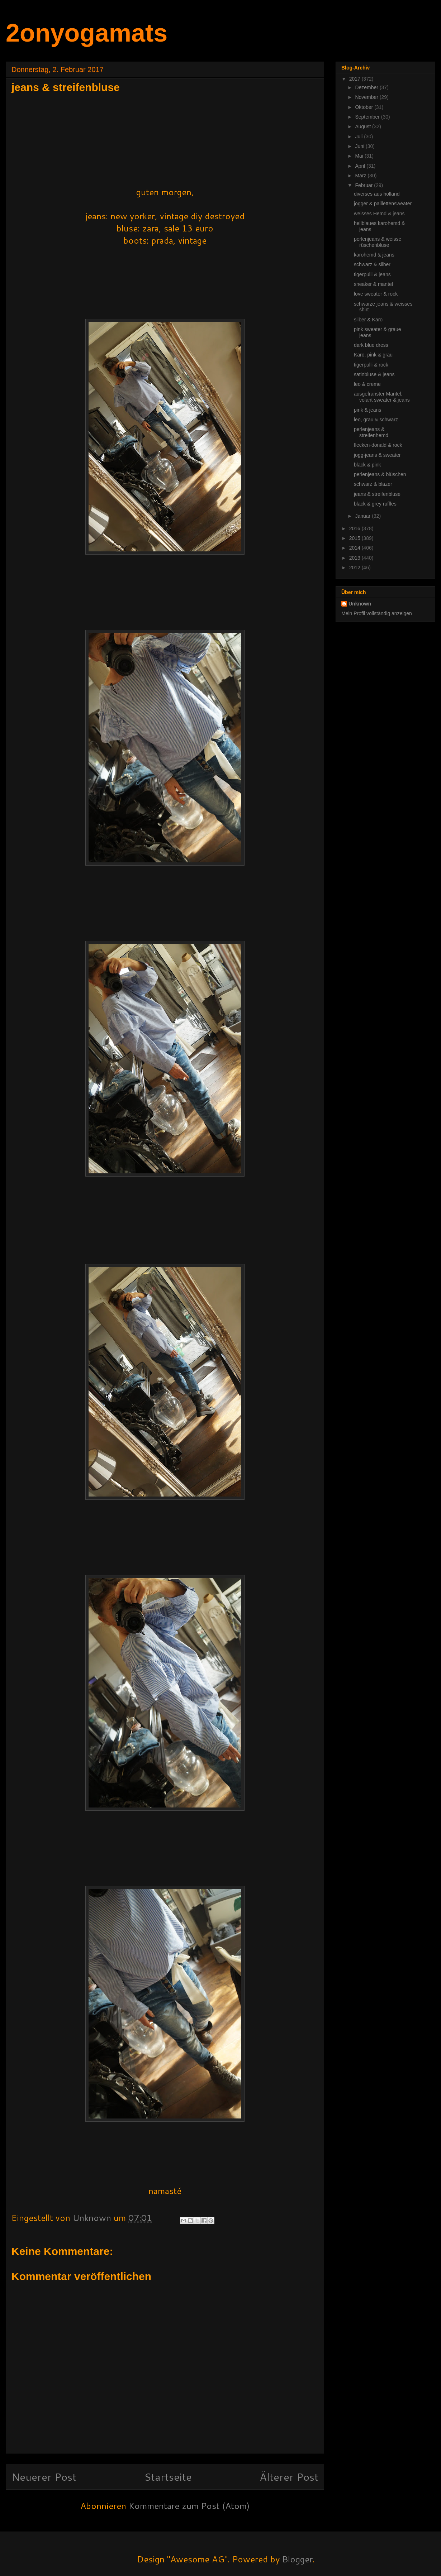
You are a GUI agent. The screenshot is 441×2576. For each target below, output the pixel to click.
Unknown (359, 604)
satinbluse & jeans (374, 374)
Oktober (364, 107)
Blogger (297, 2559)
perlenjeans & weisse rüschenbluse (377, 242)
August (363, 126)
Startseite (168, 2476)
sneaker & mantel (373, 284)
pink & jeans (367, 410)
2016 (355, 528)
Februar (364, 185)
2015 (355, 538)
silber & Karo (368, 319)
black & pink (367, 465)
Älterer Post (289, 2476)
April (360, 166)
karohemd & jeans (374, 255)
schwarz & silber (372, 264)
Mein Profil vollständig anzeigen (376, 613)
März (361, 175)
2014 (355, 548)
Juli (359, 136)
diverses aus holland (377, 194)
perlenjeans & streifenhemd (371, 432)
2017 (355, 79)
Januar (363, 516)
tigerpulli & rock (371, 365)
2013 (355, 558)
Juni (360, 146)
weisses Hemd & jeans (379, 213)
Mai (359, 156)
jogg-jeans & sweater (377, 455)
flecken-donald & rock (378, 445)
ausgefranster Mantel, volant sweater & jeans (382, 397)
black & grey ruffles (375, 504)
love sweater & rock (376, 294)
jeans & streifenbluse (377, 494)
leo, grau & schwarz (376, 419)
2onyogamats (86, 33)
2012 (355, 567)
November (367, 97)
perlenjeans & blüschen (380, 474)
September (368, 117)
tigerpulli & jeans (372, 274)
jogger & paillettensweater (383, 203)
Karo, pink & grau (373, 355)
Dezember (367, 87)
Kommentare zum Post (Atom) (189, 2506)
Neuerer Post (43, 2476)
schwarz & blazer (373, 484)
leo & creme (367, 384)
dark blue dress (371, 345)
